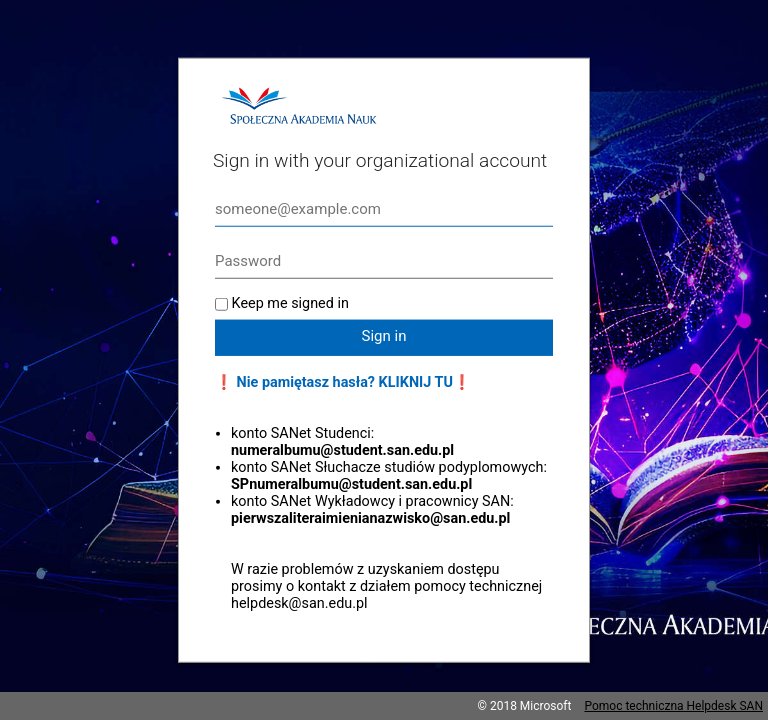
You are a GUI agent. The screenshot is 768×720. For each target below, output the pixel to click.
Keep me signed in (290, 303)
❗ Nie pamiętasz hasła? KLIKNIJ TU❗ (343, 382)
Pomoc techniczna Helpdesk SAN (673, 706)
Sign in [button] (384, 336)
